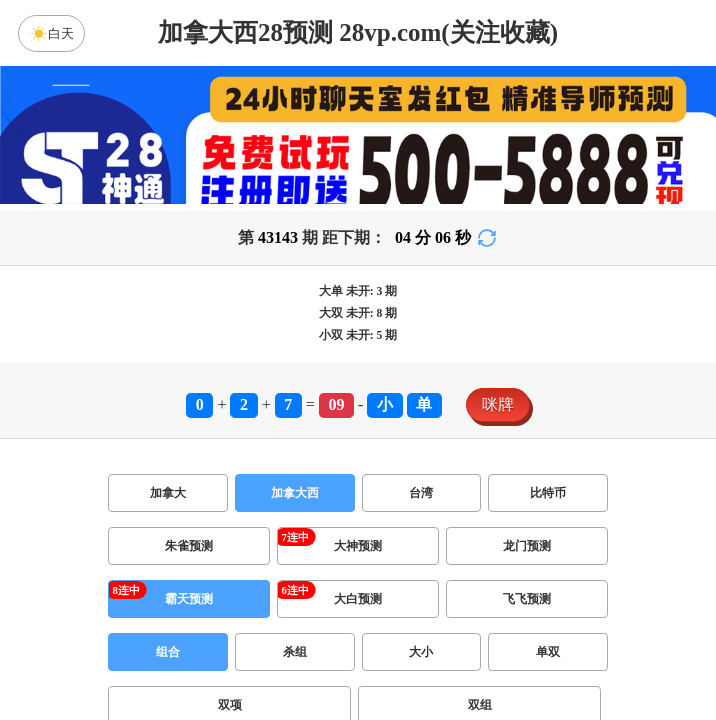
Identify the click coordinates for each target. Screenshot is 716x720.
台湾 (421, 493)
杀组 (295, 652)
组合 (168, 652)
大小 (421, 652)
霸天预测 (189, 599)
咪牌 (498, 404)
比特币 (548, 493)
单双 (548, 652)
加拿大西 (295, 493)
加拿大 (168, 493)
